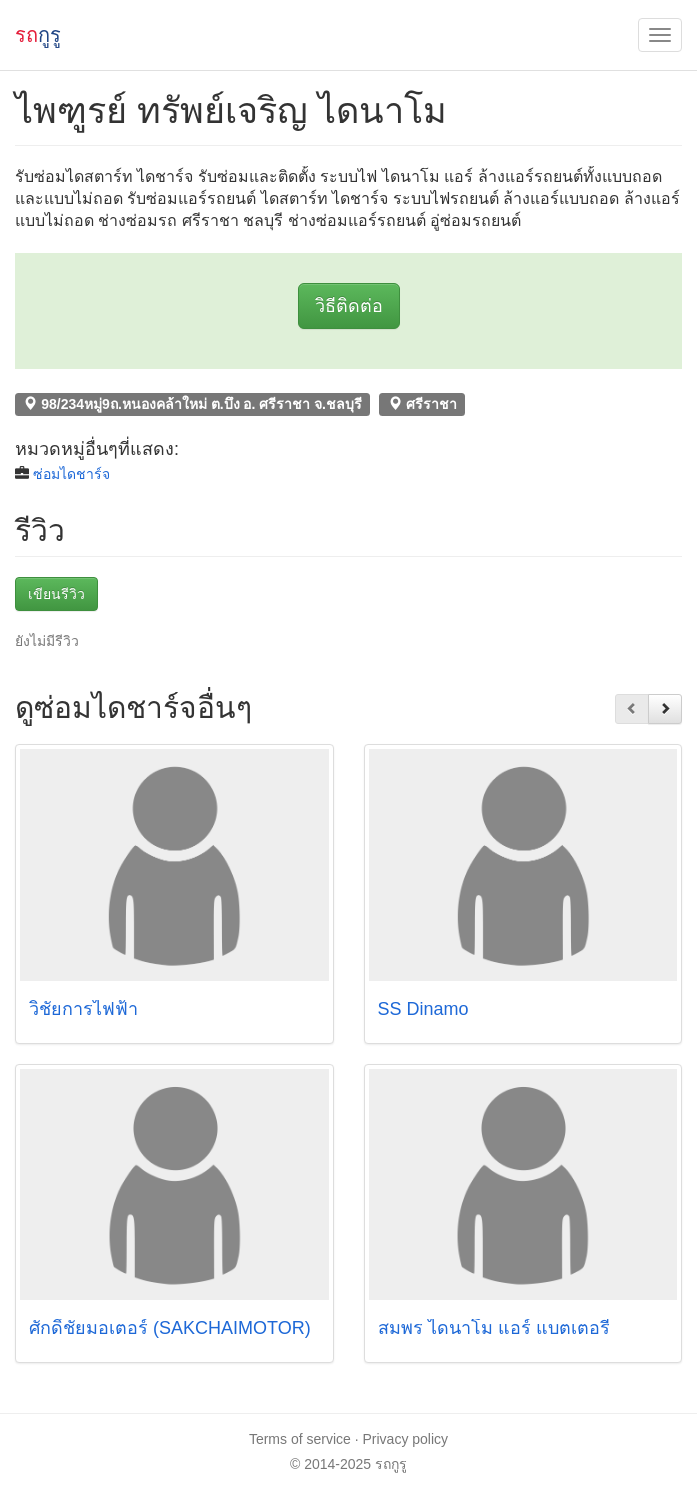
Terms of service (300, 1439)
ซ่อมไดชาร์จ (71, 474)
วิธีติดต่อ (349, 306)
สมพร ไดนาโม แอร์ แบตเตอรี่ (494, 1328)
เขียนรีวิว (56, 594)
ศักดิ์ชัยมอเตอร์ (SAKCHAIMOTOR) (170, 1328)
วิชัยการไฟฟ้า (91, 1009)
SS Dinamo (423, 1009)
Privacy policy (406, 1439)
